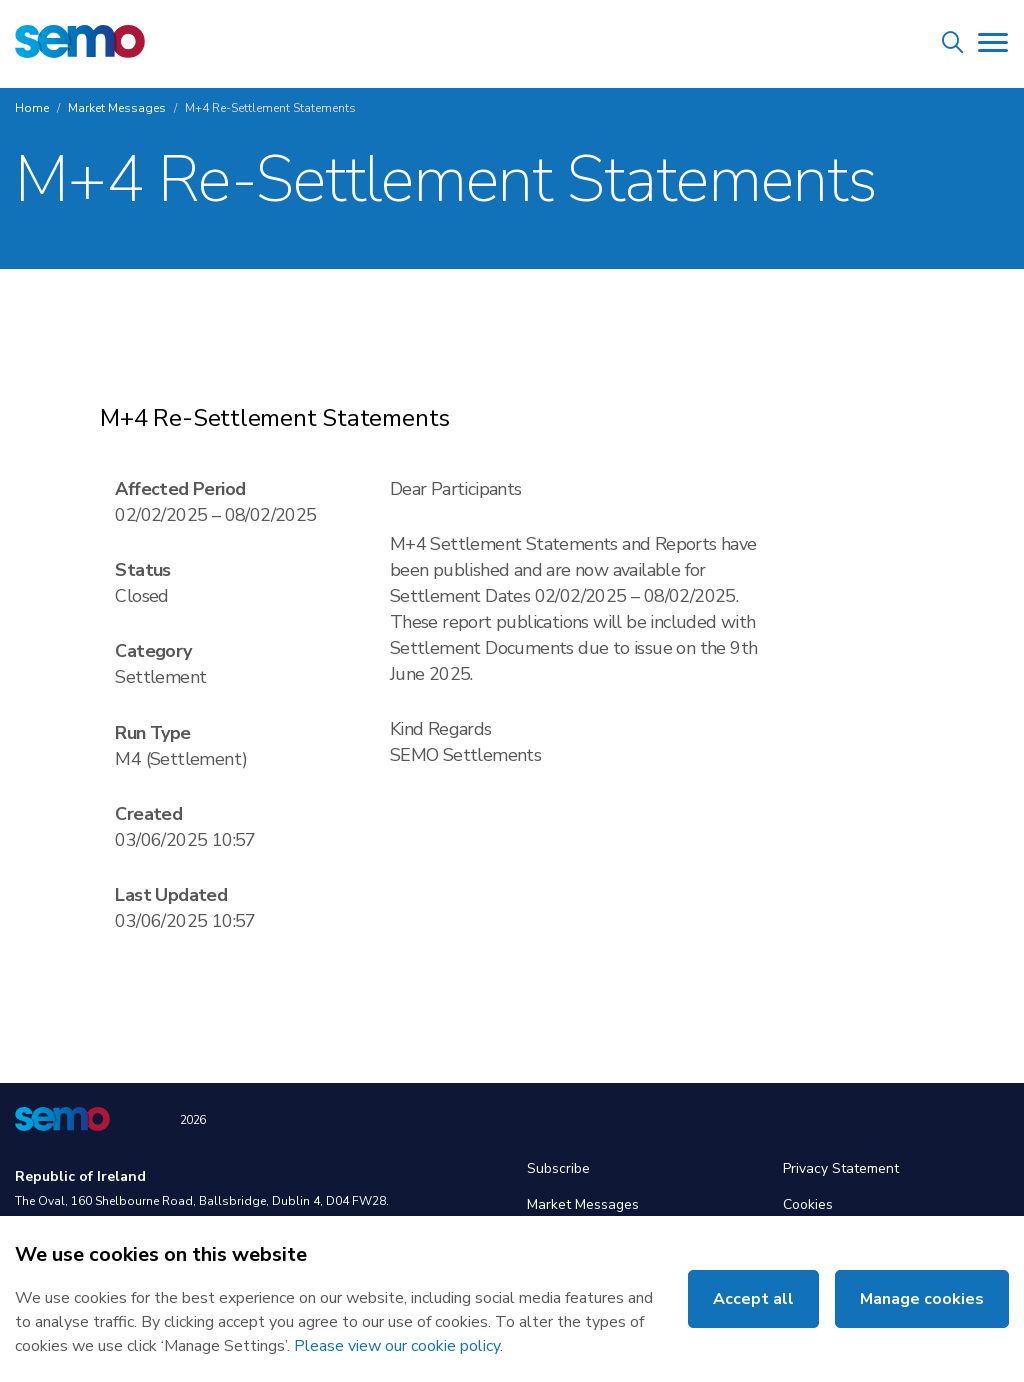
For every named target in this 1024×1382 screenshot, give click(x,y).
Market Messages (117, 108)
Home (32, 108)
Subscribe (558, 1168)
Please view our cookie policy (397, 1346)
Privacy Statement (841, 1168)
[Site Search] (953, 45)
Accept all (753, 1299)
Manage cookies (922, 1299)
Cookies (808, 1204)
